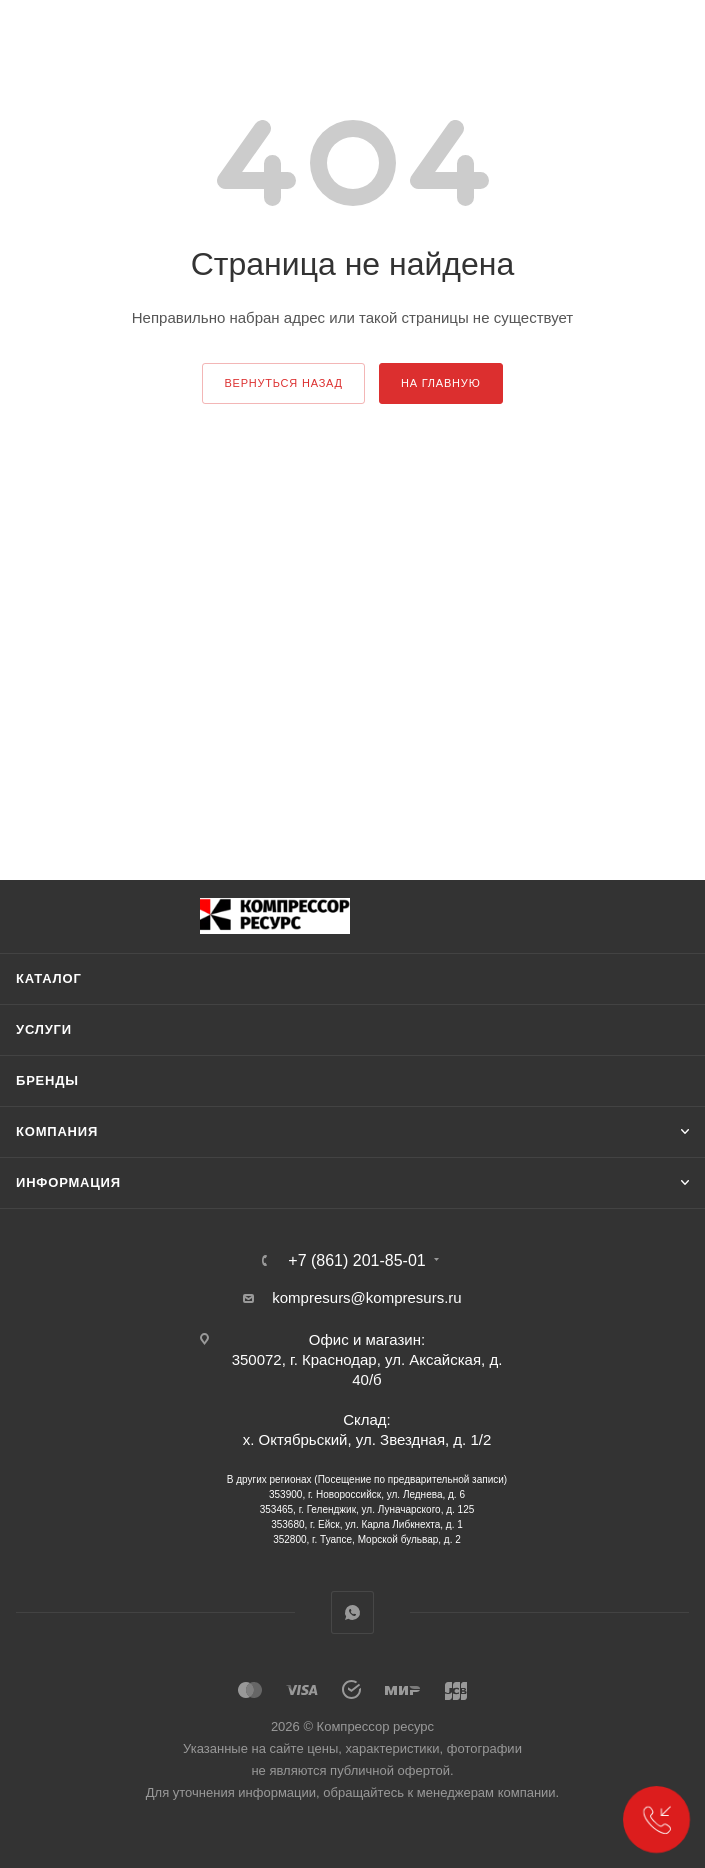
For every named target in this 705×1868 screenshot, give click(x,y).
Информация (68, 1182)
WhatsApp (352, 1612)
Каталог (49, 978)
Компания (57, 1131)
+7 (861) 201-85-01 (356, 1261)
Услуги (44, 1029)
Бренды (47, 1080)
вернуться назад (283, 383)
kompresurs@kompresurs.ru (366, 1297)
